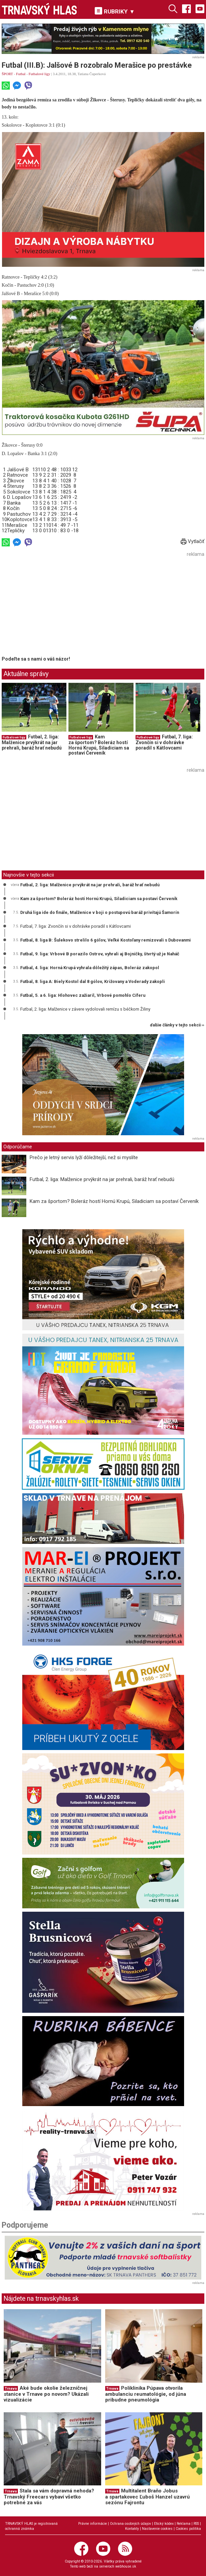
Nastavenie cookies (157, 2528)
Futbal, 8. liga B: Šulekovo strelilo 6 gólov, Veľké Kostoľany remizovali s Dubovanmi (105, 940)
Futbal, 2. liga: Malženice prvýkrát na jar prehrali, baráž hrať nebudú (32, 742)
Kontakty (132, 2528)
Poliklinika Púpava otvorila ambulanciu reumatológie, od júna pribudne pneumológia (145, 2394)
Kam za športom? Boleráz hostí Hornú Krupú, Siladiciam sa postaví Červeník (98, 745)
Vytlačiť (192, 541)
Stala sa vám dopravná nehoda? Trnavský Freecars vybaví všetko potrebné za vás (49, 2497)
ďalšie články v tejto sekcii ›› (177, 1025)
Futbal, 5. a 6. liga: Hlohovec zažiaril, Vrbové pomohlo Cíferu (82, 995)
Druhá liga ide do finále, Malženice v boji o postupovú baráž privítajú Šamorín (99, 912)
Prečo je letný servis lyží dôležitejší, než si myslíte (84, 1157)
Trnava (11, 2388)
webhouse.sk (125, 2566)
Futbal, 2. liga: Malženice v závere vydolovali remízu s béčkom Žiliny (85, 1009)
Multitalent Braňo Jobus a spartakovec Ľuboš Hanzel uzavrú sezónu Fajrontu (147, 2497)
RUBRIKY (115, 11)
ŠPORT (7, 74)
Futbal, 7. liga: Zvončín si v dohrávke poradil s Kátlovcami (164, 742)
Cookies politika (188, 2528)
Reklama (183, 2523)
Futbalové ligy (39, 74)
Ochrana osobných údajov (130, 2523)
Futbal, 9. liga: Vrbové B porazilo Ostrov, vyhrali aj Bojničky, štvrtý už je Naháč (99, 953)
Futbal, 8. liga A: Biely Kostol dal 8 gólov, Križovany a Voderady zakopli (92, 981)
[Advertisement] (58, 606)
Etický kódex (164, 2523)
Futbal (21, 74)
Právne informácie (92, 2523)
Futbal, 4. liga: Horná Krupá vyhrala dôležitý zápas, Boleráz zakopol (89, 967)
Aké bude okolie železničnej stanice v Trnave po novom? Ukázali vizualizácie (46, 2394)
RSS (196, 2523)
